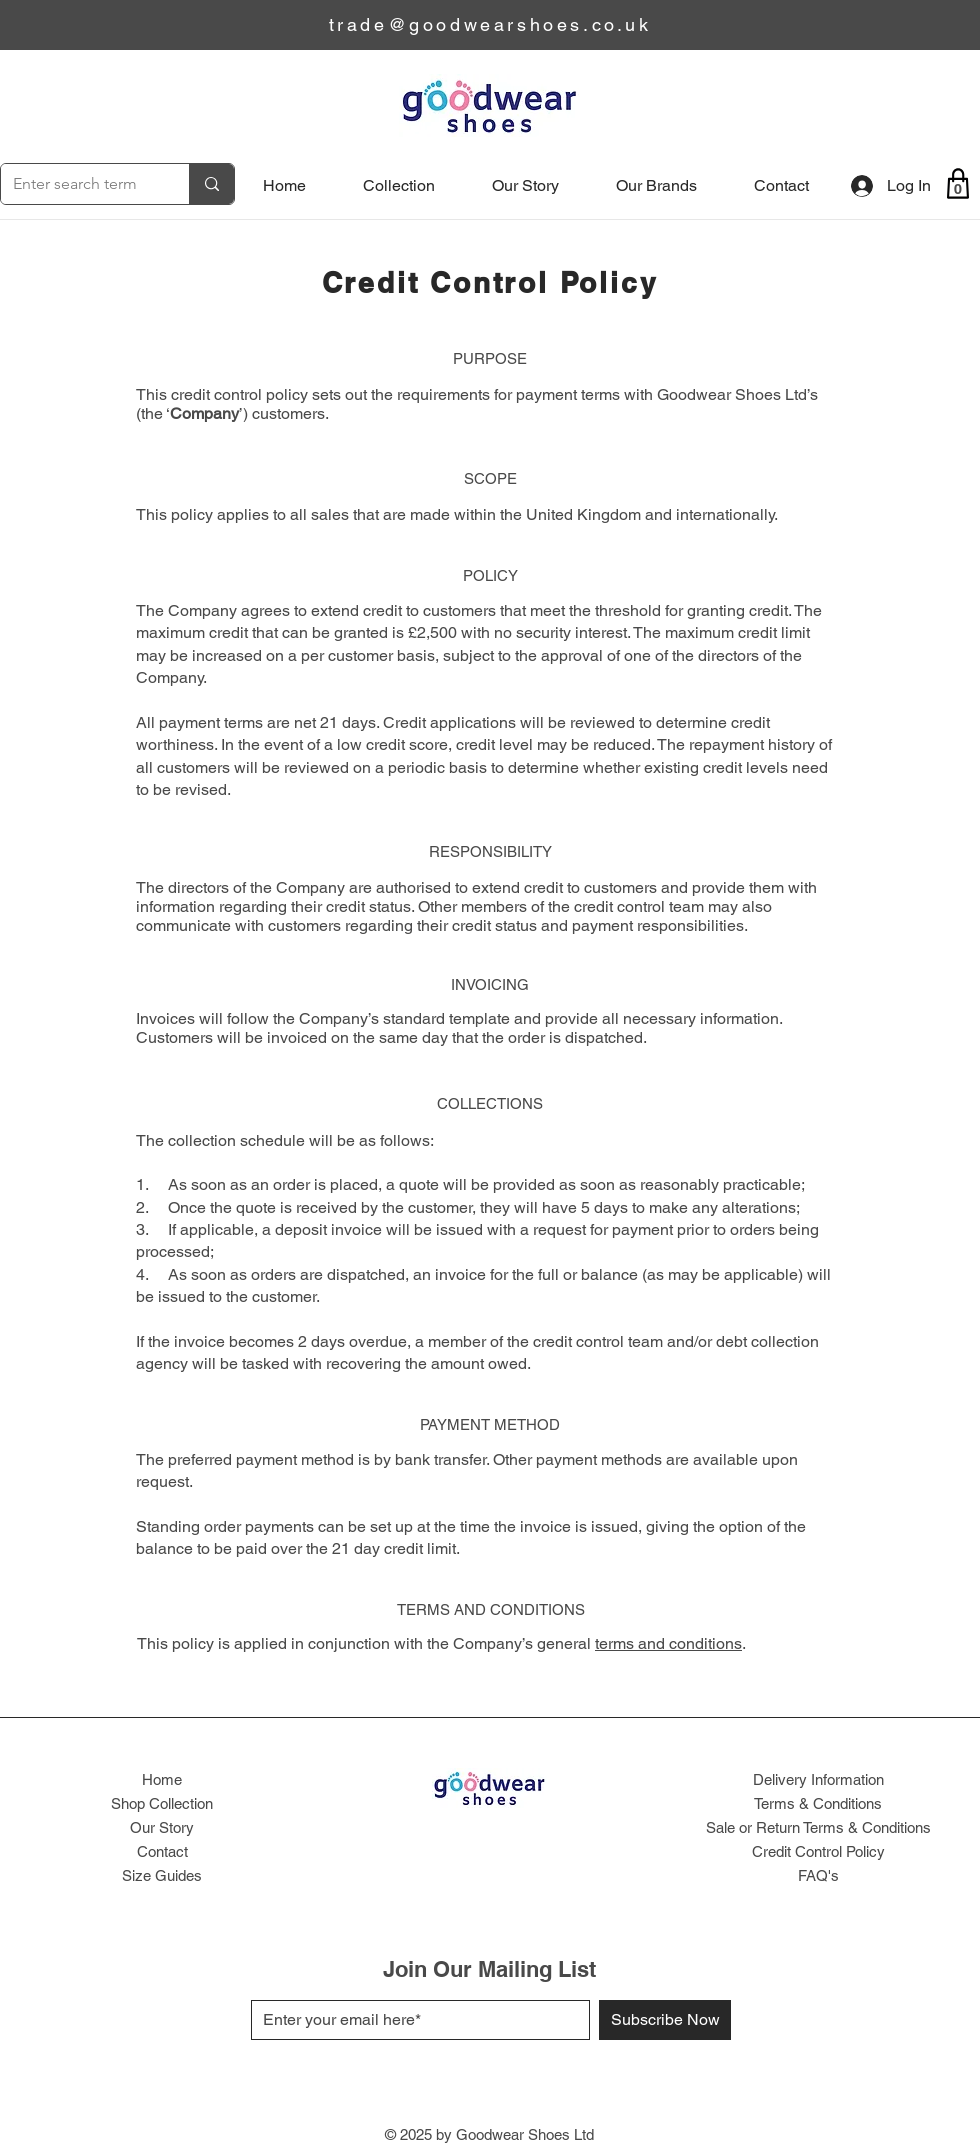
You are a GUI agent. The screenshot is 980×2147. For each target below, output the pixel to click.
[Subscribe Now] (665, 2020)
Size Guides (162, 1875)
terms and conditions (668, 1643)
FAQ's (818, 1875)
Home (162, 1779)
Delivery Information (818, 1779)
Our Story (162, 1827)
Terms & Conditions (818, 1803)
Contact (162, 1851)
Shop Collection (162, 1803)
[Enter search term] (80, 184)
